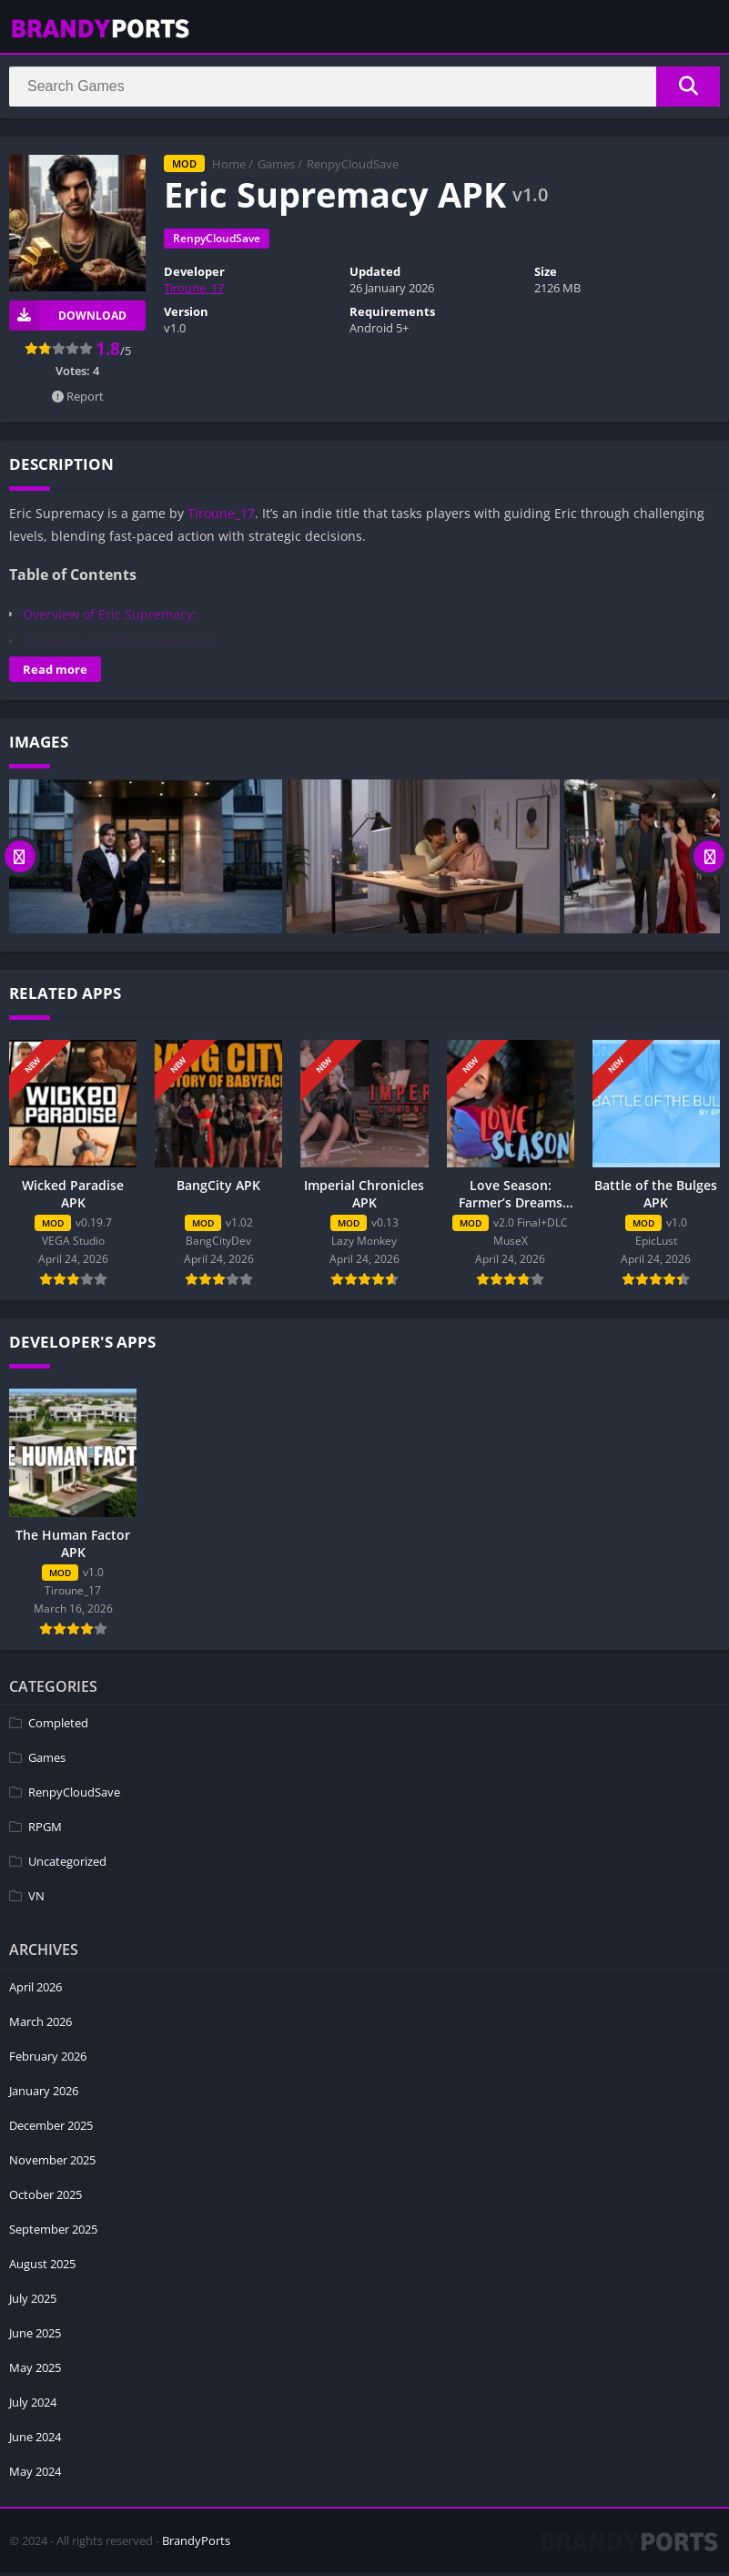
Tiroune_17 (194, 292)
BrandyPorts (196, 2544)
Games (276, 168)
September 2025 (53, 2233)
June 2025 (35, 2336)
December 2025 (51, 2129)
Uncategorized (67, 1866)
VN (36, 1900)
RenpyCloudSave (353, 168)
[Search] (364, 88)
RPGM (45, 1831)
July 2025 (32, 2302)
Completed (58, 1727)
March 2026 (40, 2025)
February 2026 (47, 2060)
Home (229, 168)
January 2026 (43, 2094)
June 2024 (35, 2440)
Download (68, 319)
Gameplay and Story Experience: (121, 645)
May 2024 (35, 2475)
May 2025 (35, 2371)
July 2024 (32, 2406)
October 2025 (45, 2198)
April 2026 (35, 1990)
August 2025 (42, 2267)
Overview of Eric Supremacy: (110, 617)
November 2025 (52, 2163)
